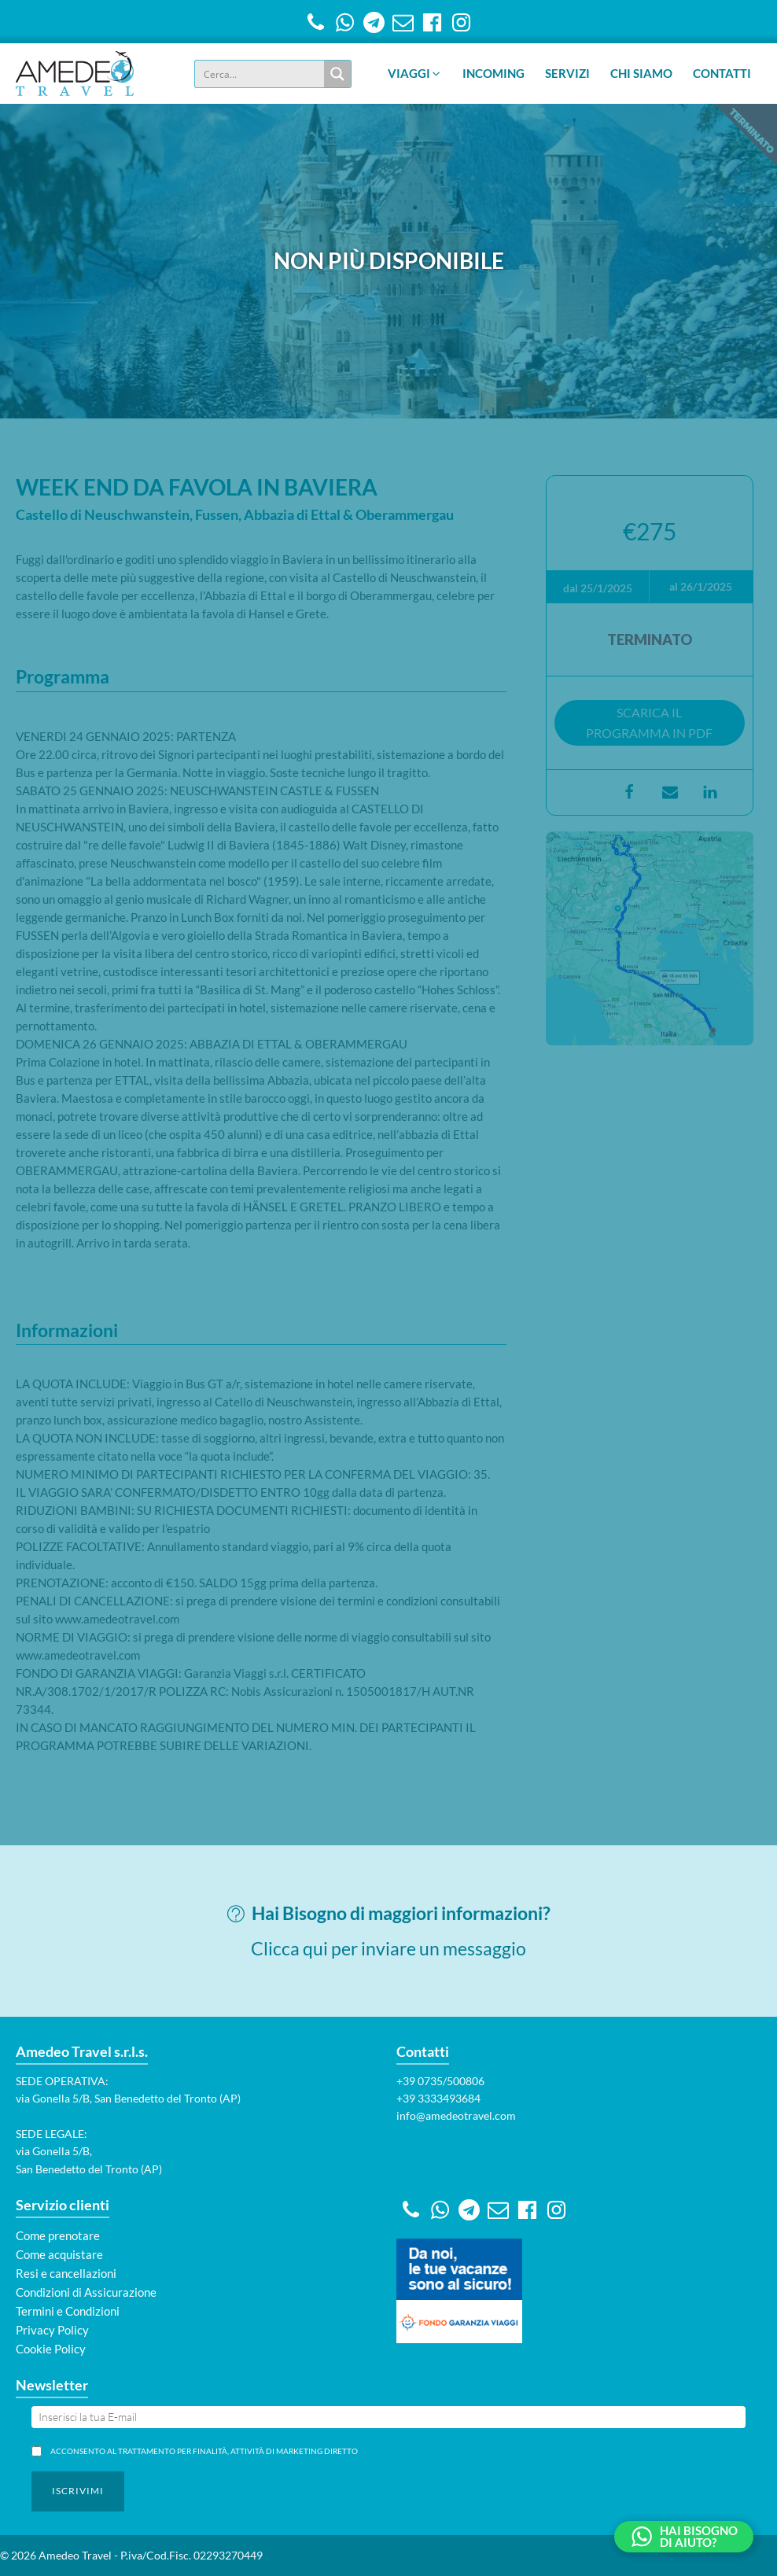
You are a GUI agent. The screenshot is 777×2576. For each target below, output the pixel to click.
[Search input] (260, 74)
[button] (414, 73)
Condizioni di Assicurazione (86, 2292)
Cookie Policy (51, 2349)
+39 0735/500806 (440, 2081)
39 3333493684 (442, 2098)
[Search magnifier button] (337, 74)
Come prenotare (58, 2235)
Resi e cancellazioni (66, 2273)
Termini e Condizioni (68, 2311)
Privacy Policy (52, 2330)
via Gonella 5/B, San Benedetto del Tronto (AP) (128, 2098)
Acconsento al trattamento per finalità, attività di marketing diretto (201, 2451)
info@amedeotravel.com (456, 2115)
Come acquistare (59, 2254)
